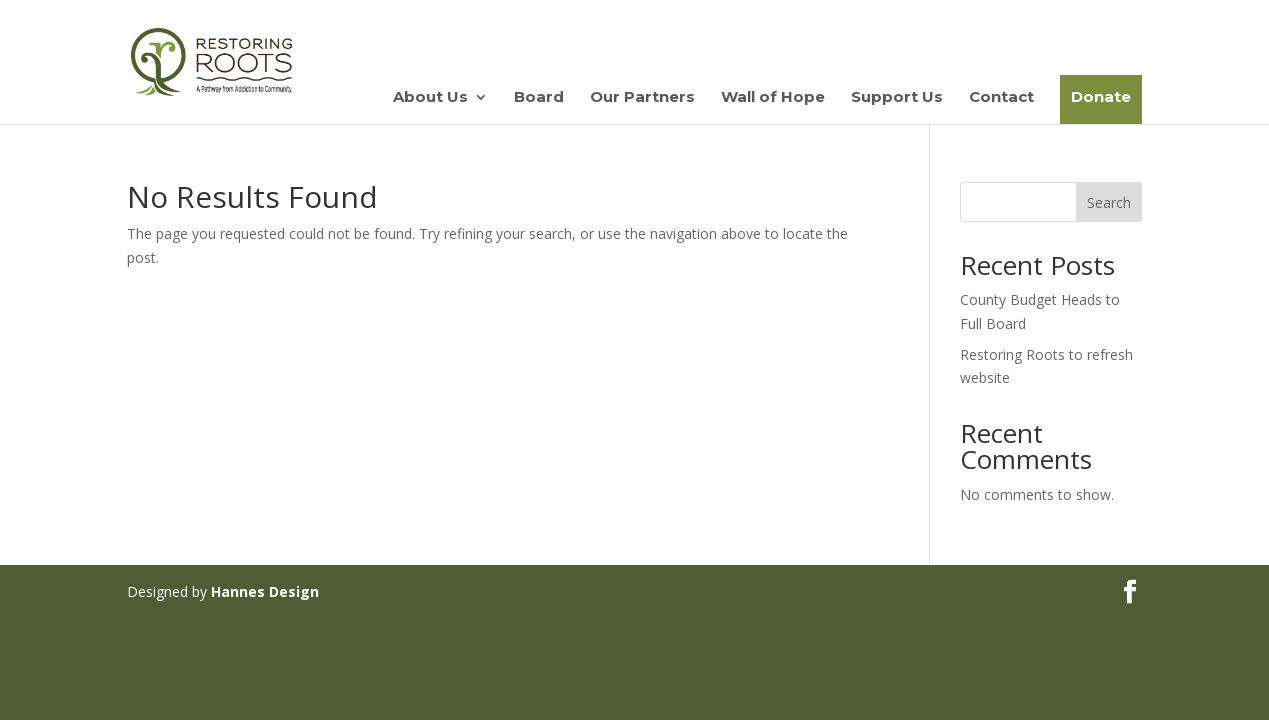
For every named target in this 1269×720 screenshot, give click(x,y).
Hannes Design (265, 591)
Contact (1001, 98)
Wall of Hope (773, 98)
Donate (1101, 96)
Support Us (897, 98)
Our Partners (642, 98)
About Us (430, 98)
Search (1109, 202)
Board (539, 98)
